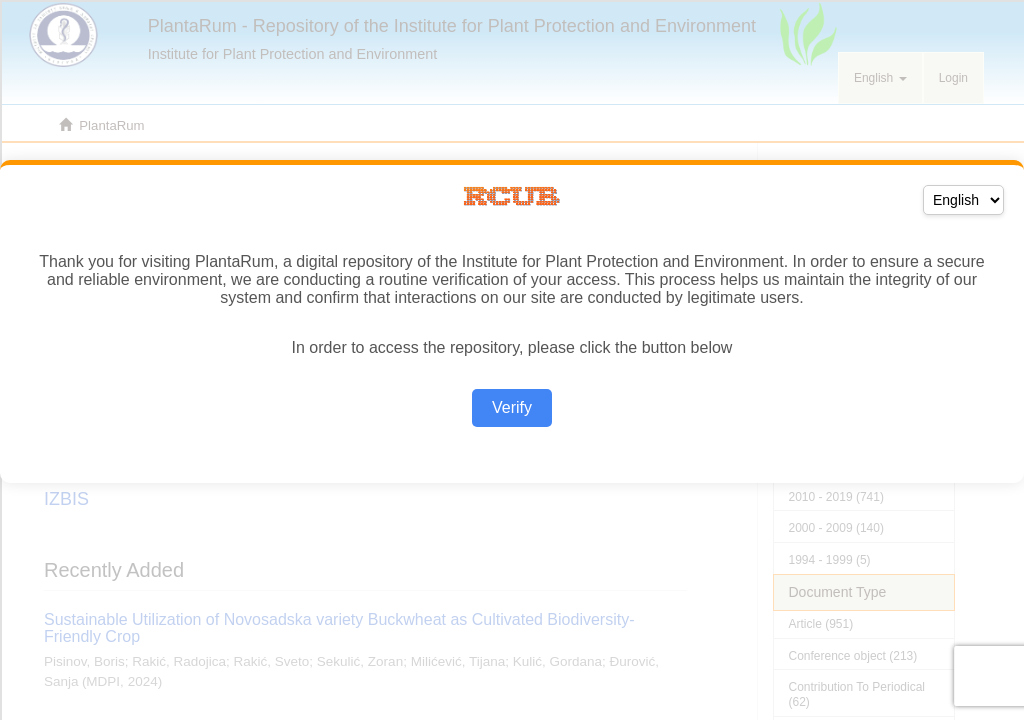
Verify (512, 407)
